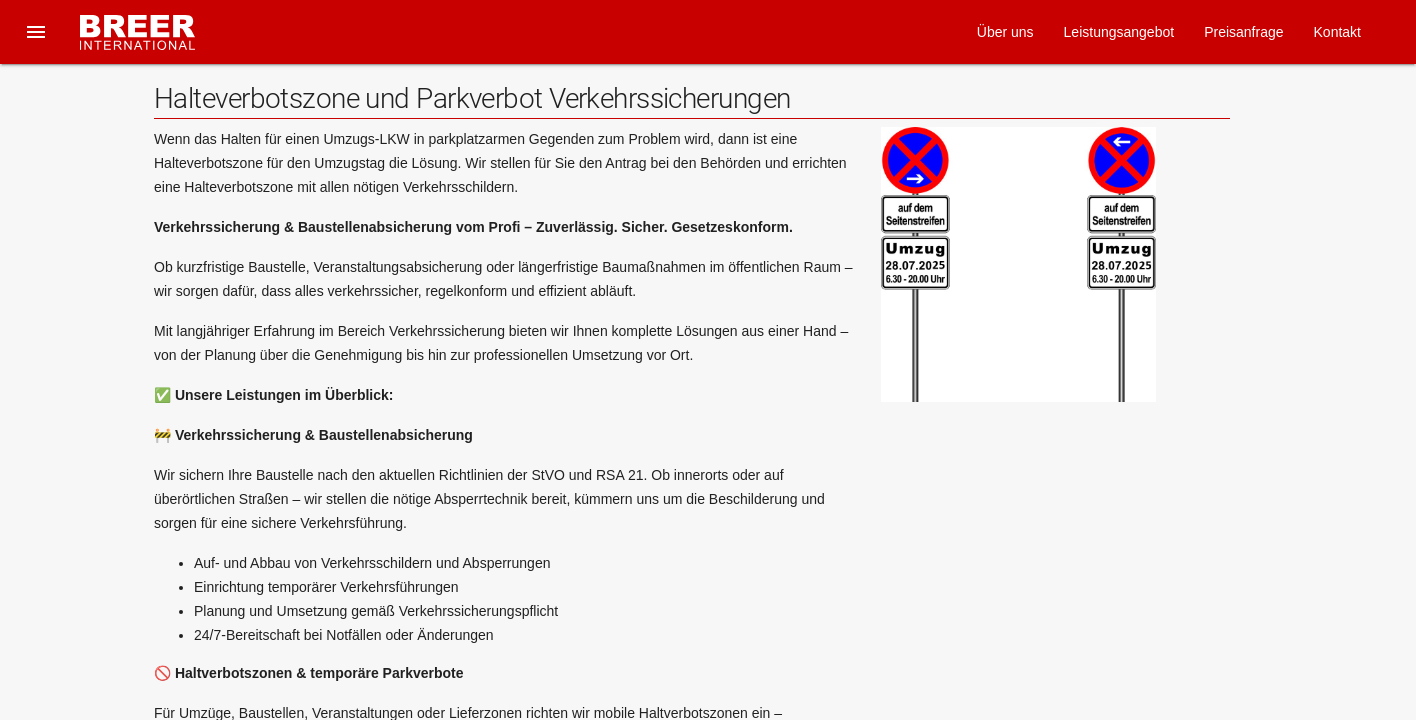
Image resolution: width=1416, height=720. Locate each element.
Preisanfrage (1243, 32)
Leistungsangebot (1119, 32)
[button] (36, 32)
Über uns (1005, 32)
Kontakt (1337, 32)
